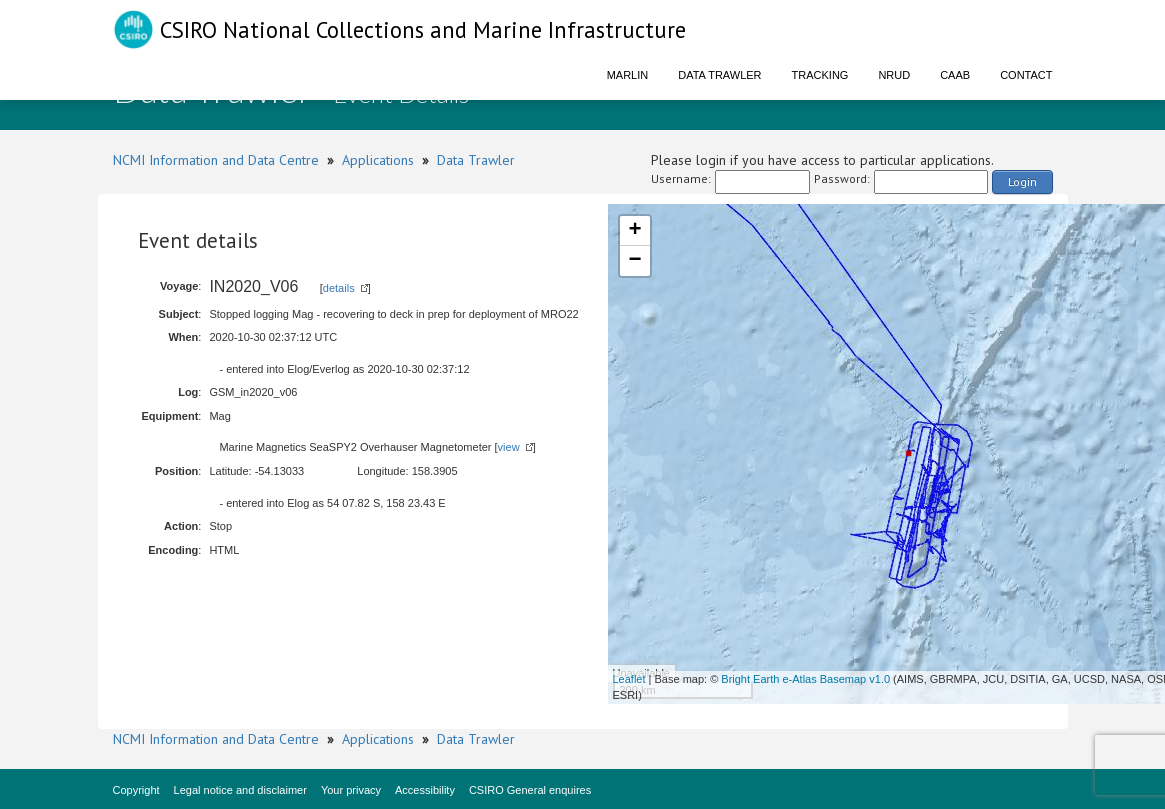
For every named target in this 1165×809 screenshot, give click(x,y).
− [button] (634, 261)
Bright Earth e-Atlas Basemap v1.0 (805, 679)
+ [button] (634, 231)
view (509, 447)
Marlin (628, 75)
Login (1022, 181)
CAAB (955, 75)
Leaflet (629, 679)
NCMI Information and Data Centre (216, 160)
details (339, 288)
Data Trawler (719, 75)
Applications (378, 160)
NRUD (894, 75)
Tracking (820, 75)
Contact (1026, 75)
